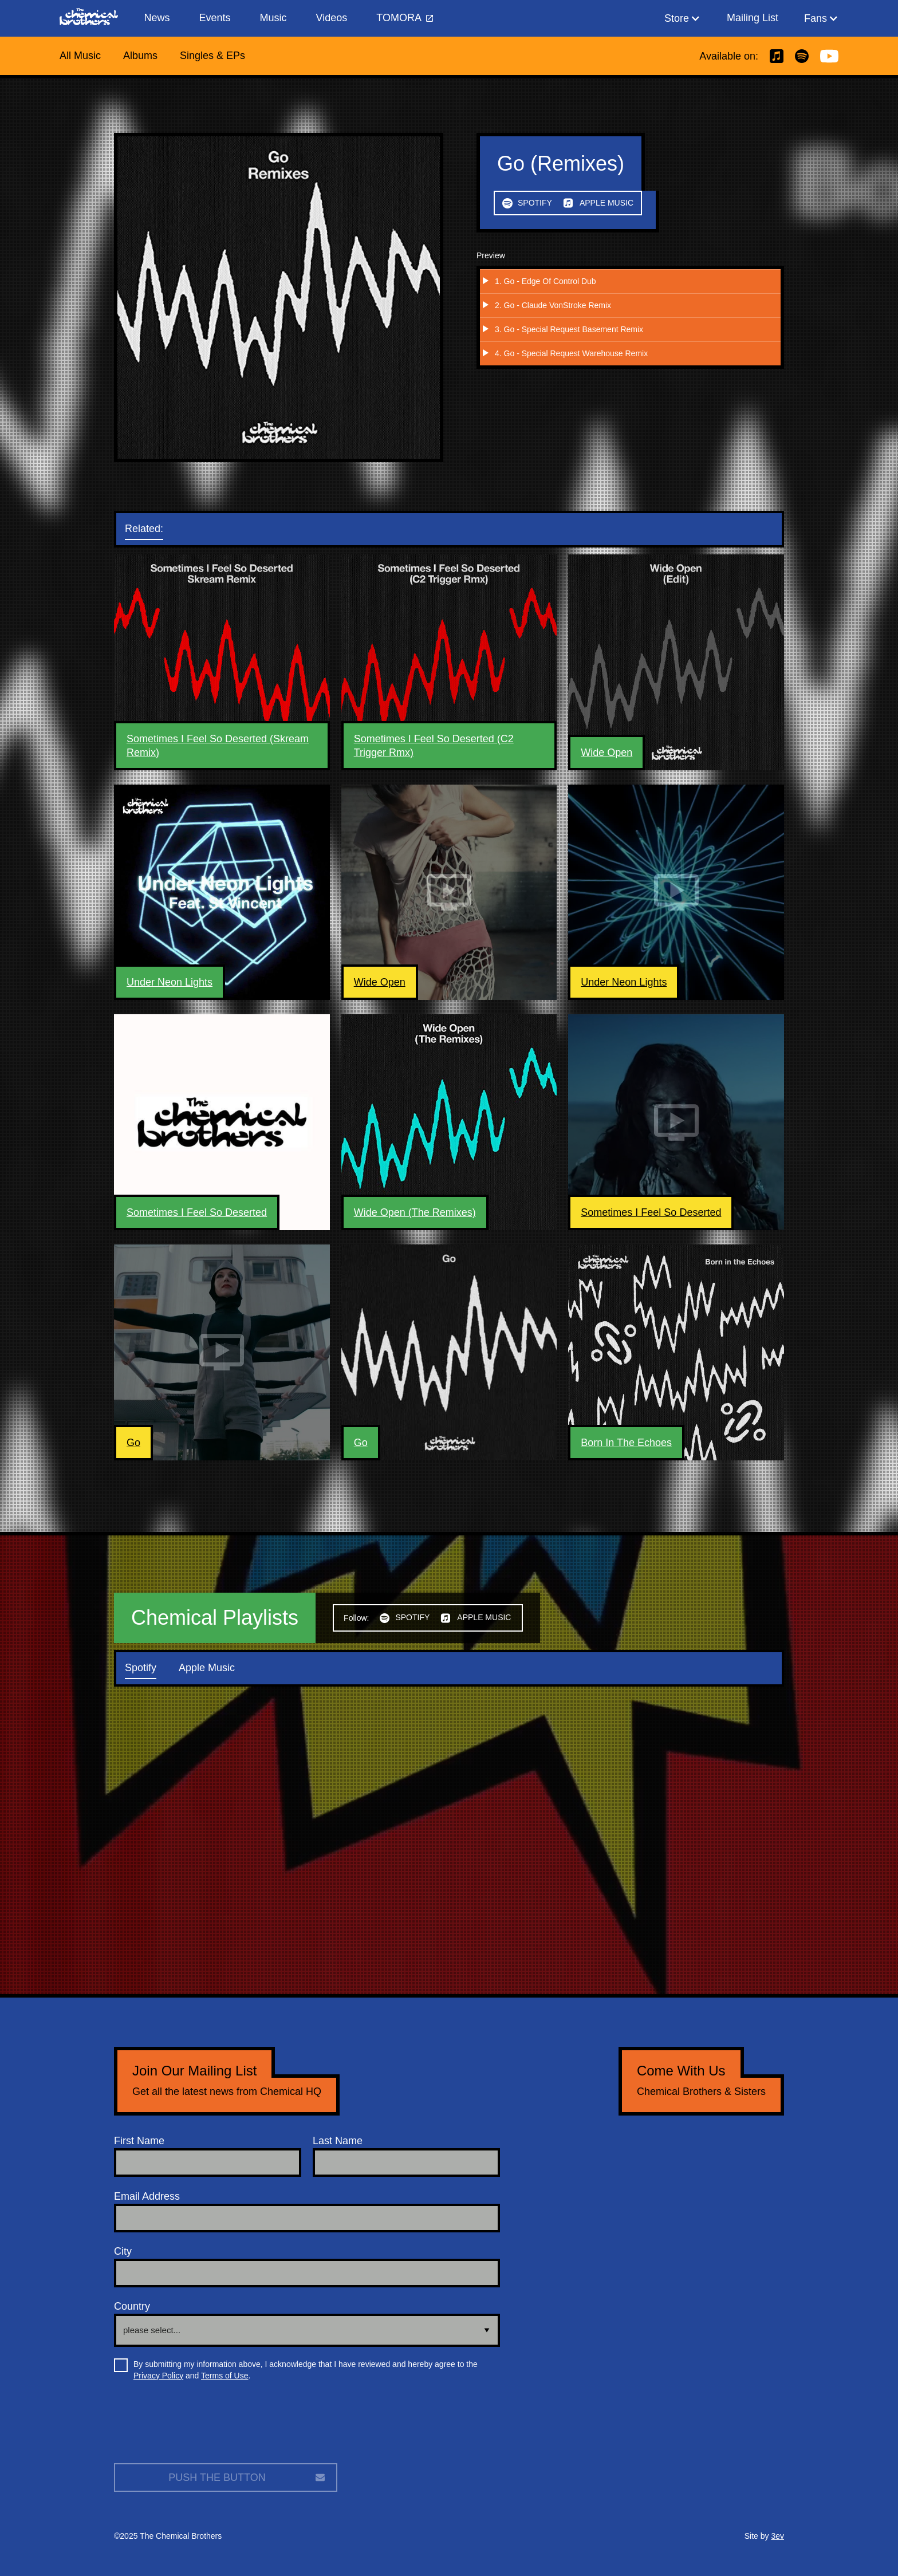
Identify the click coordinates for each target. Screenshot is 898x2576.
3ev (777, 2535)
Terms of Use (224, 2375)
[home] (94, 18)
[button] (682, 18)
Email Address (147, 2196)
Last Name (338, 2140)
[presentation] (201, 2426)
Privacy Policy (158, 2375)
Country (132, 2306)
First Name (139, 2140)
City (123, 2251)
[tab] (155, 529)
